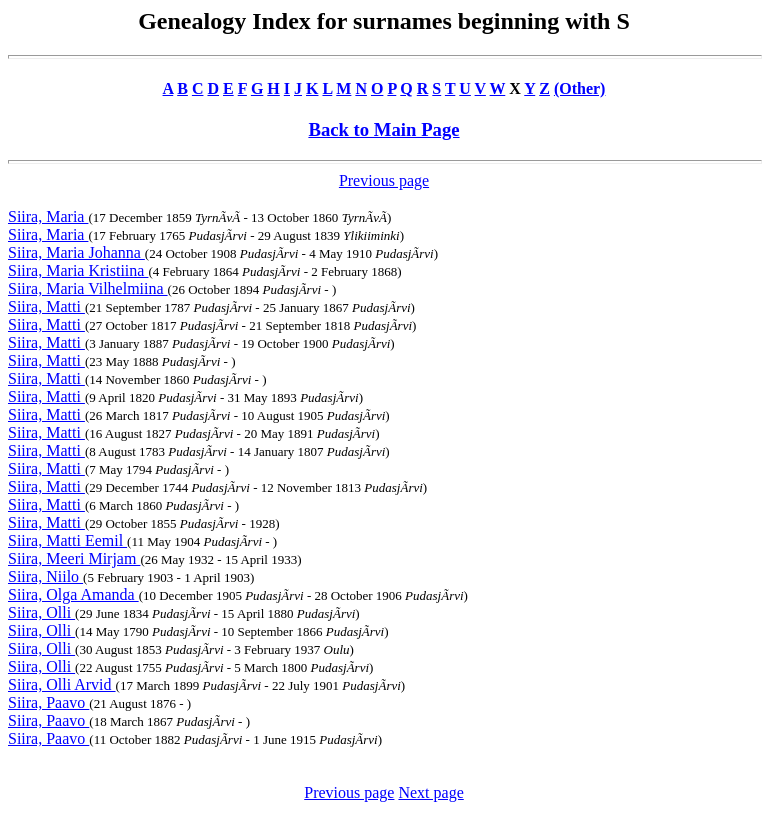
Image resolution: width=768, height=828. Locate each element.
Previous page (384, 180)
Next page (430, 792)
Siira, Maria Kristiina (78, 270)
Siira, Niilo (45, 576)
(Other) (580, 88)
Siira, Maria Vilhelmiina (88, 288)
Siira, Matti (46, 306)
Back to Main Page (383, 129)
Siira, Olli (41, 612)
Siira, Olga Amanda (73, 594)
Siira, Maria (48, 216)
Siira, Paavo (48, 702)
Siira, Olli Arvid (62, 684)
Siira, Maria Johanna (76, 252)
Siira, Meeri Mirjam (74, 558)
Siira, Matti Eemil (67, 540)
